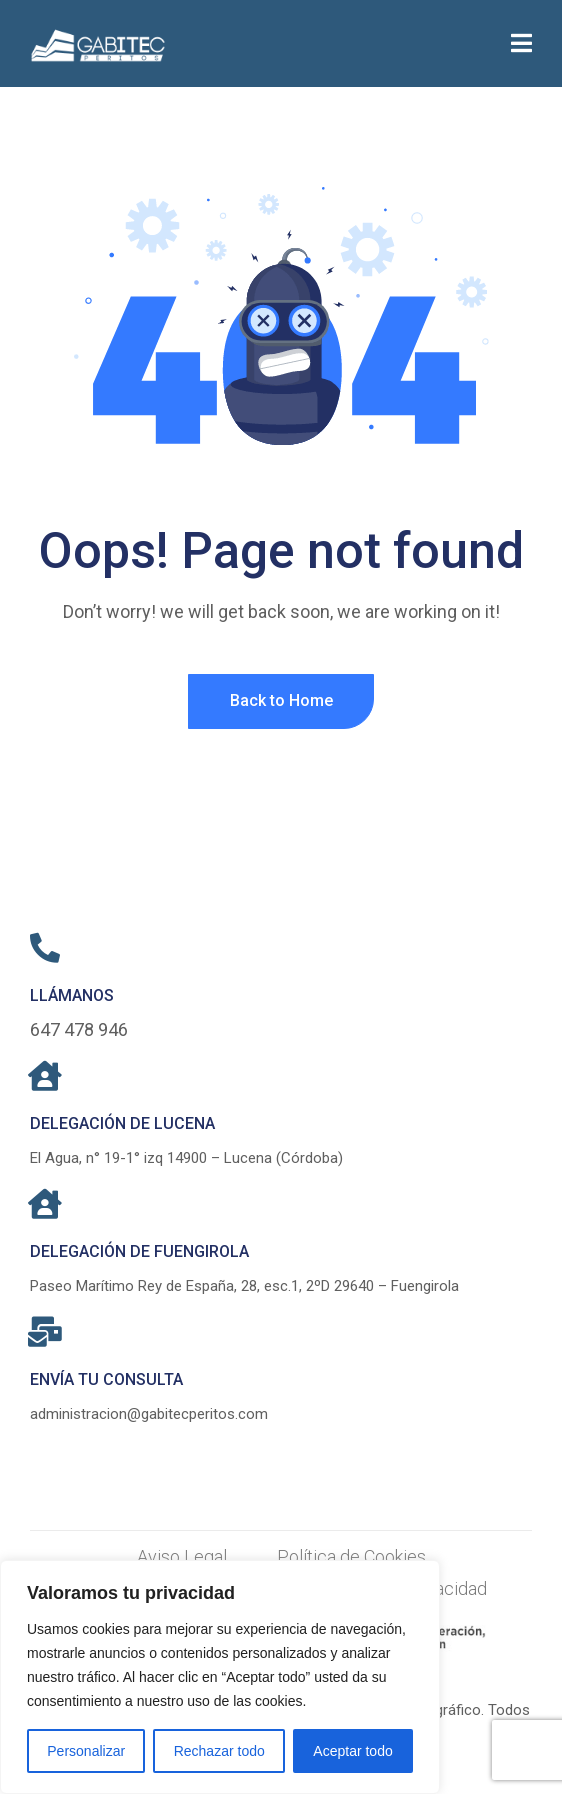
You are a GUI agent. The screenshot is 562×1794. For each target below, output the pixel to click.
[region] (220, 1677)
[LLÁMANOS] (45, 948)
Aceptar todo (352, 1751)
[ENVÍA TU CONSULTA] (45, 1332)
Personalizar (86, 1751)
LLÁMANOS (72, 995)
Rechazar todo (219, 1751)
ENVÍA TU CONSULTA (106, 1379)
